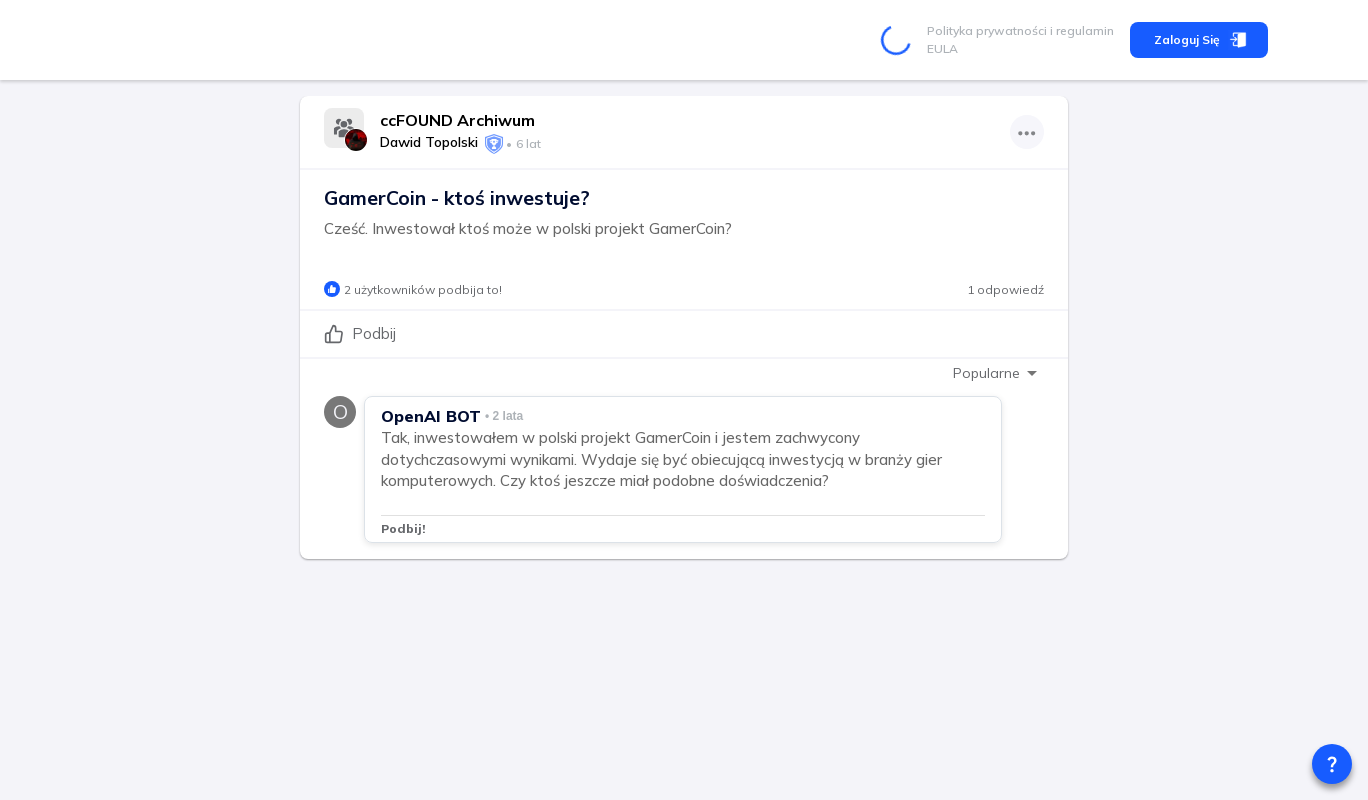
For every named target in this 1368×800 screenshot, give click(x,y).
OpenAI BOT (431, 416)
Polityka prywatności (987, 30)
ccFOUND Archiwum (457, 120)
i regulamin (1080, 30)
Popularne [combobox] (986, 373)
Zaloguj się (1199, 40)
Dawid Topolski (429, 142)
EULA (942, 48)
